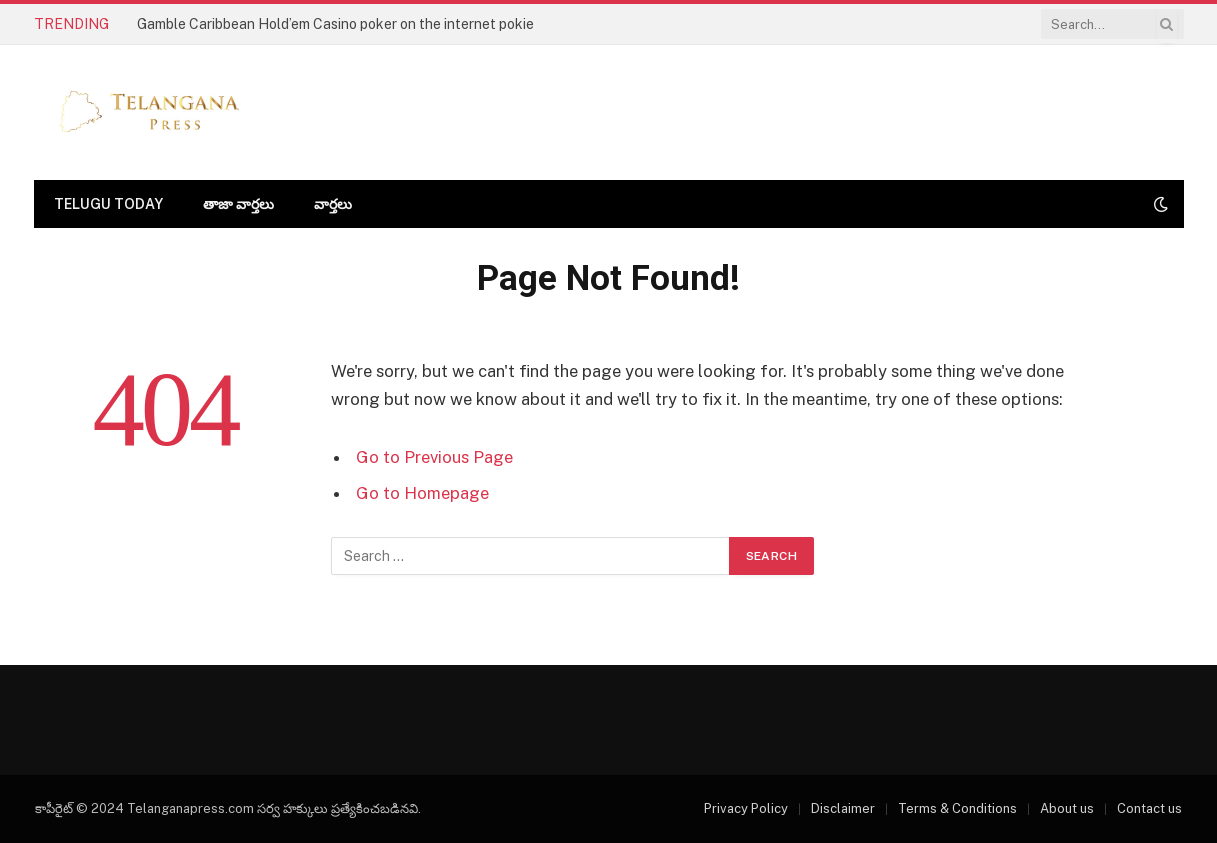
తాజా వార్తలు (238, 204)
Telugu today (108, 204)
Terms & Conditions (957, 808)
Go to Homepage (422, 493)
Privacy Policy (746, 808)
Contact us (1149, 808)
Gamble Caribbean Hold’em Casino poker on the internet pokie (335, 24)
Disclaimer (843, 808)
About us (1067, 808)
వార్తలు (333, 204)
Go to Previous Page (434, 457)
